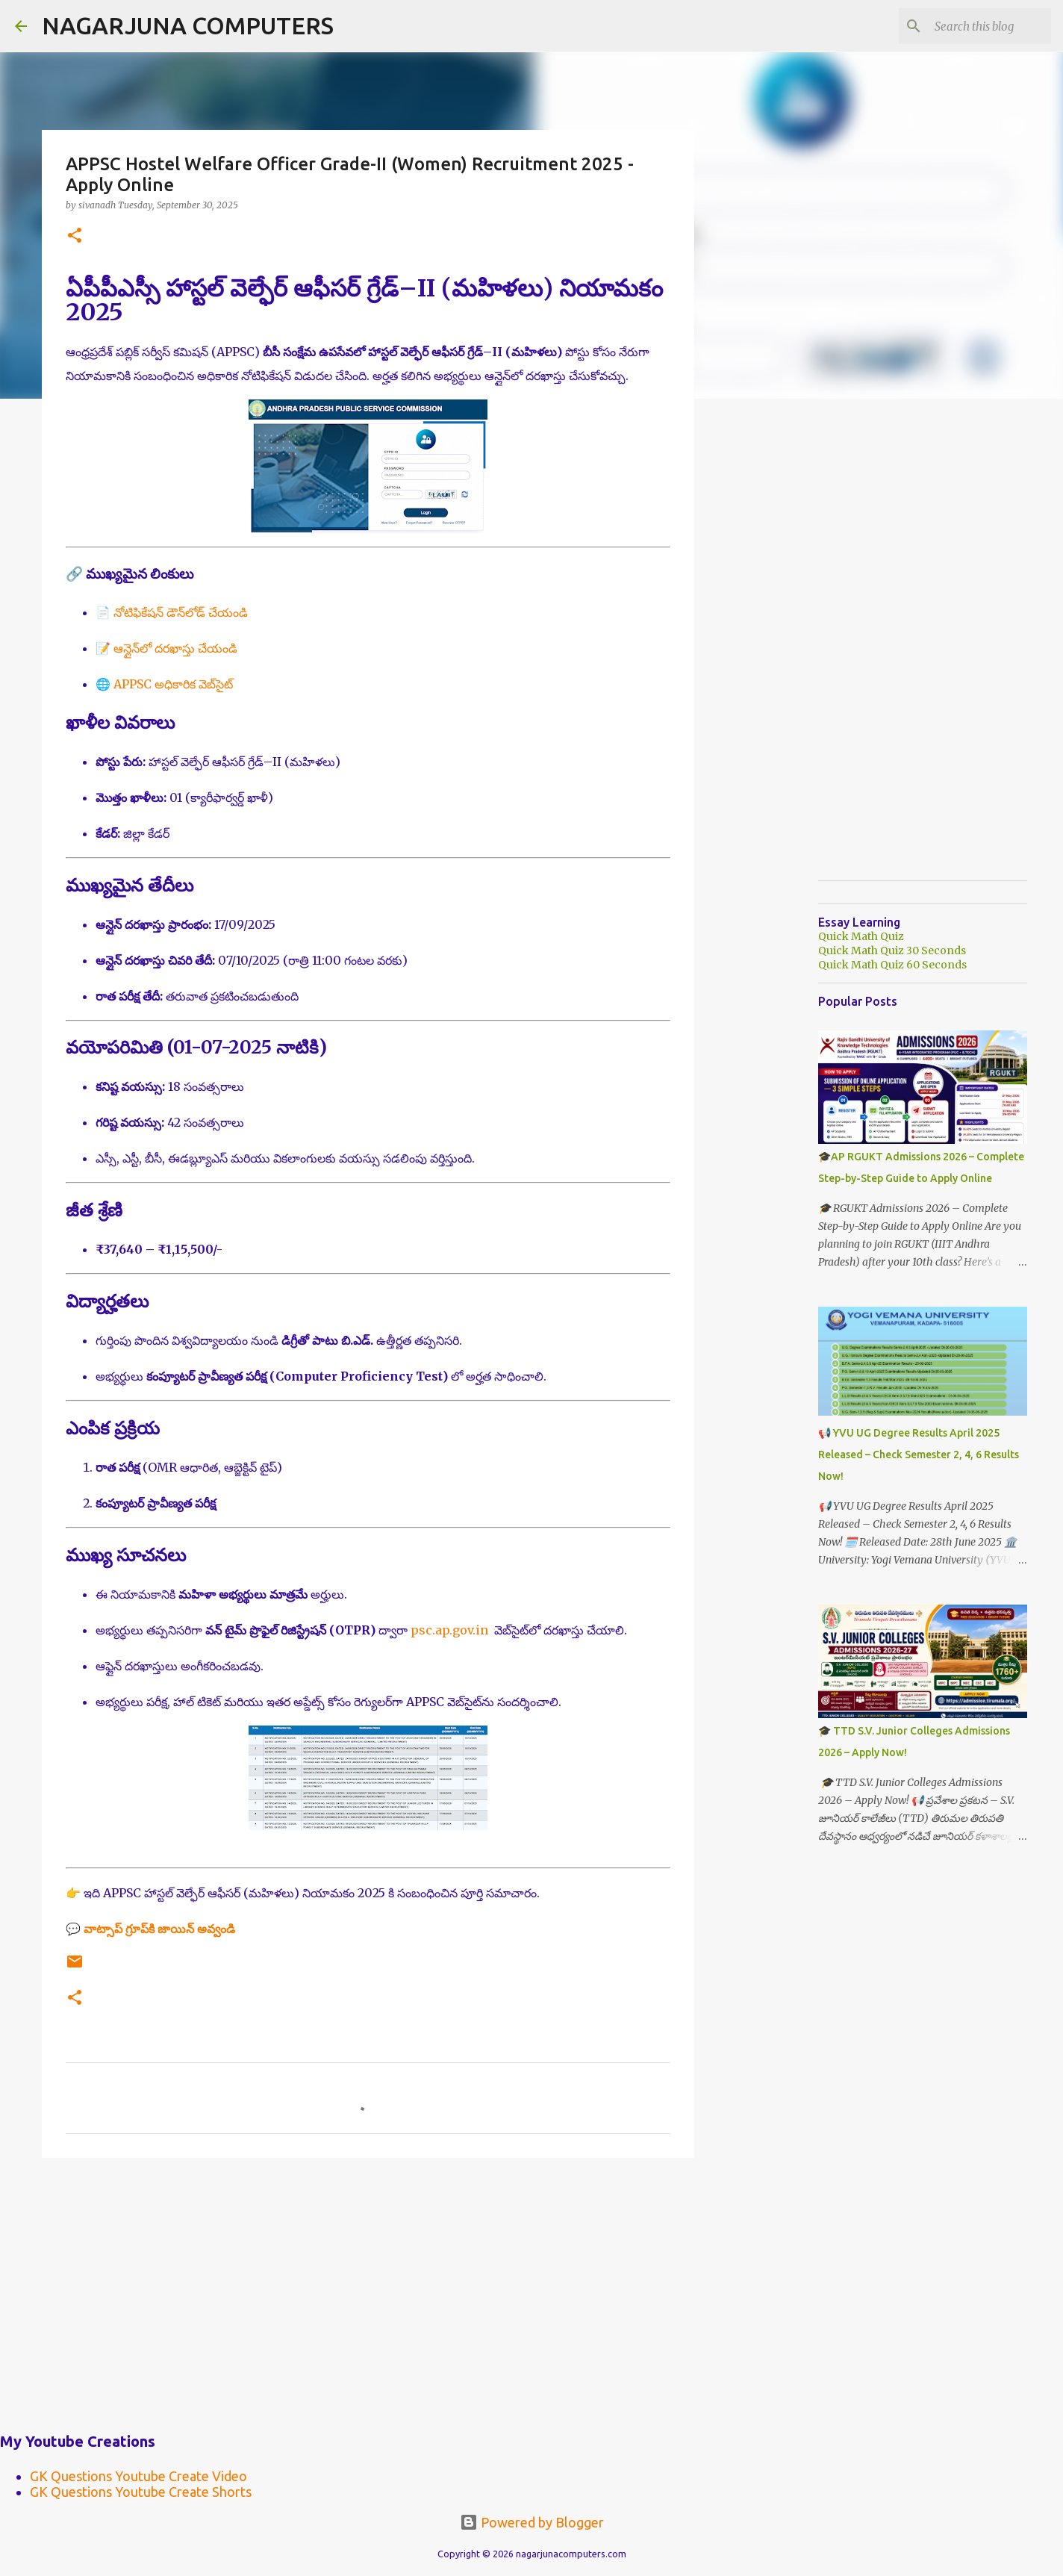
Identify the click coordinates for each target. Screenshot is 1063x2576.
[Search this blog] (972, 26)
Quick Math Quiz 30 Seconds (892, 950)
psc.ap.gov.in (449, 1630)
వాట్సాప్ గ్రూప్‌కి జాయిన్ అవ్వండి (159, 1928)
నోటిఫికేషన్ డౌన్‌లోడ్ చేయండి (180, 612)
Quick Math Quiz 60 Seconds (892, 964)
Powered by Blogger (532, 2522)
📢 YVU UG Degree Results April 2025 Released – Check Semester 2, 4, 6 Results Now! (918, 1454)
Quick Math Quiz (861, 936)
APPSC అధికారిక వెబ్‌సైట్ (173, 683)
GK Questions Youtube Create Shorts (141, 2491)
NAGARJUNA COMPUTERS (188, 25)
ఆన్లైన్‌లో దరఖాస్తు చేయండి (175, 648)
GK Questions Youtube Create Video (138, 2475)
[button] (75, 236)
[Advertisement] (368, 2284)
